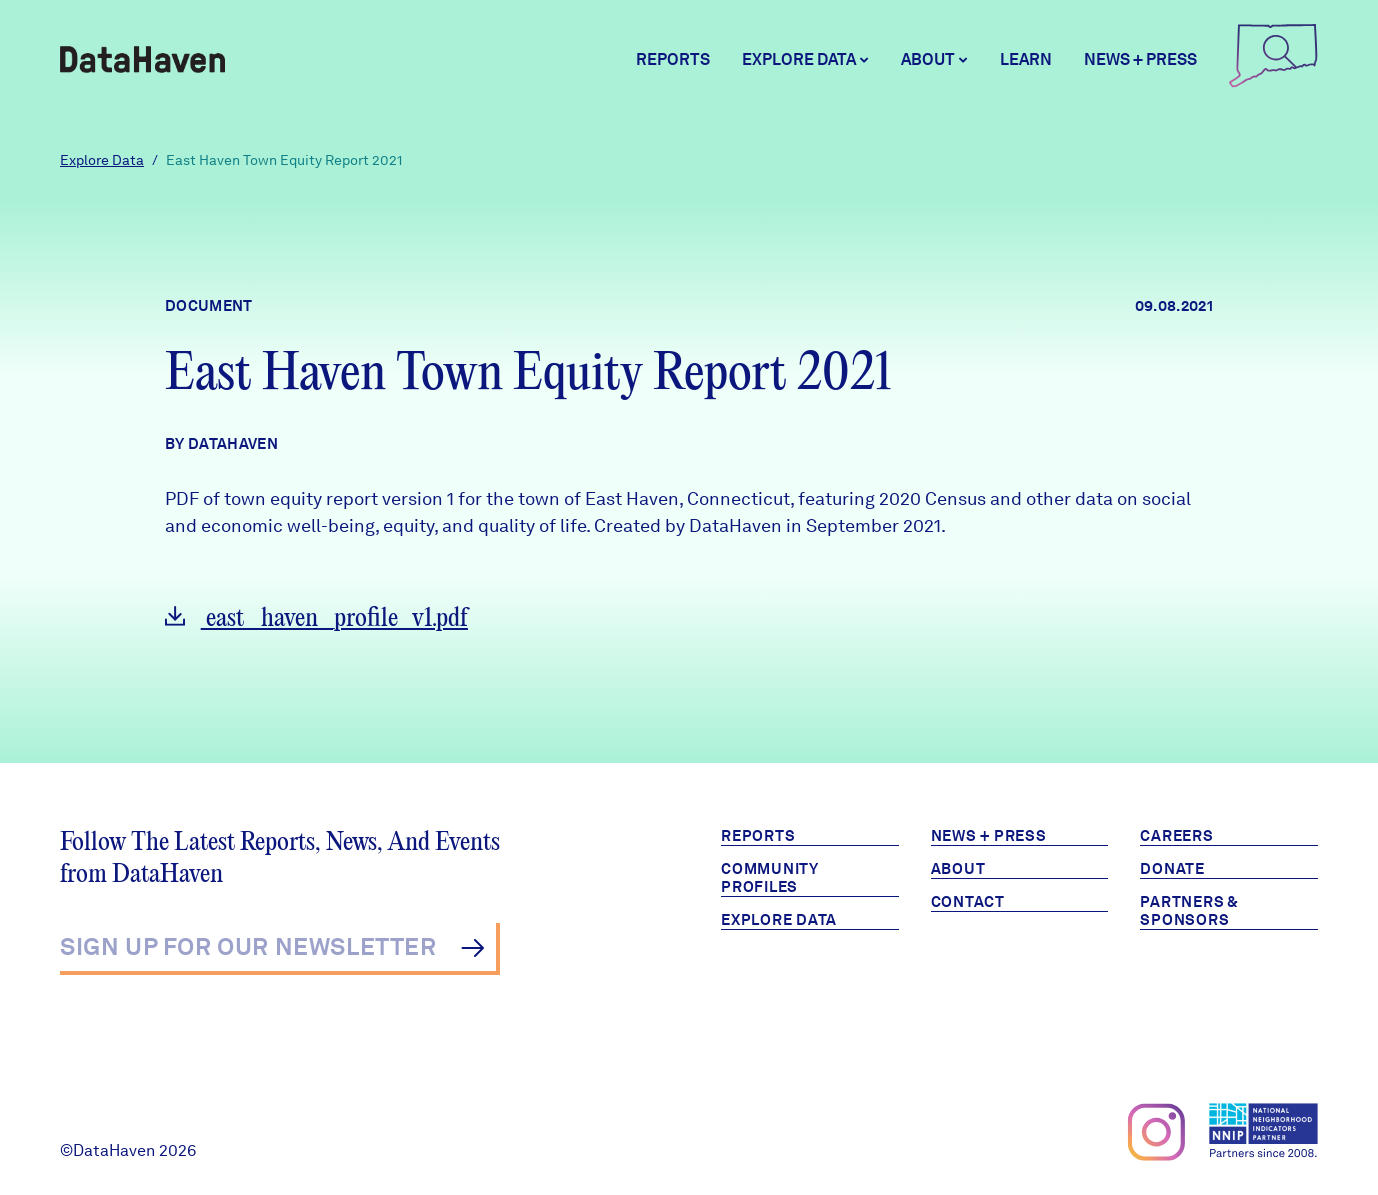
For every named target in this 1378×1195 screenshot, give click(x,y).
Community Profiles (770, 878)
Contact (968, 902)
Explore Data (102, 160)
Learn (1026, 59)
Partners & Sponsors (1189, 911)
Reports (673, 59)
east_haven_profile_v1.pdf (316, 618)
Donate (1172, 869)
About (958, 869)
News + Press (1140, 59)
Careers (1176, 836)
